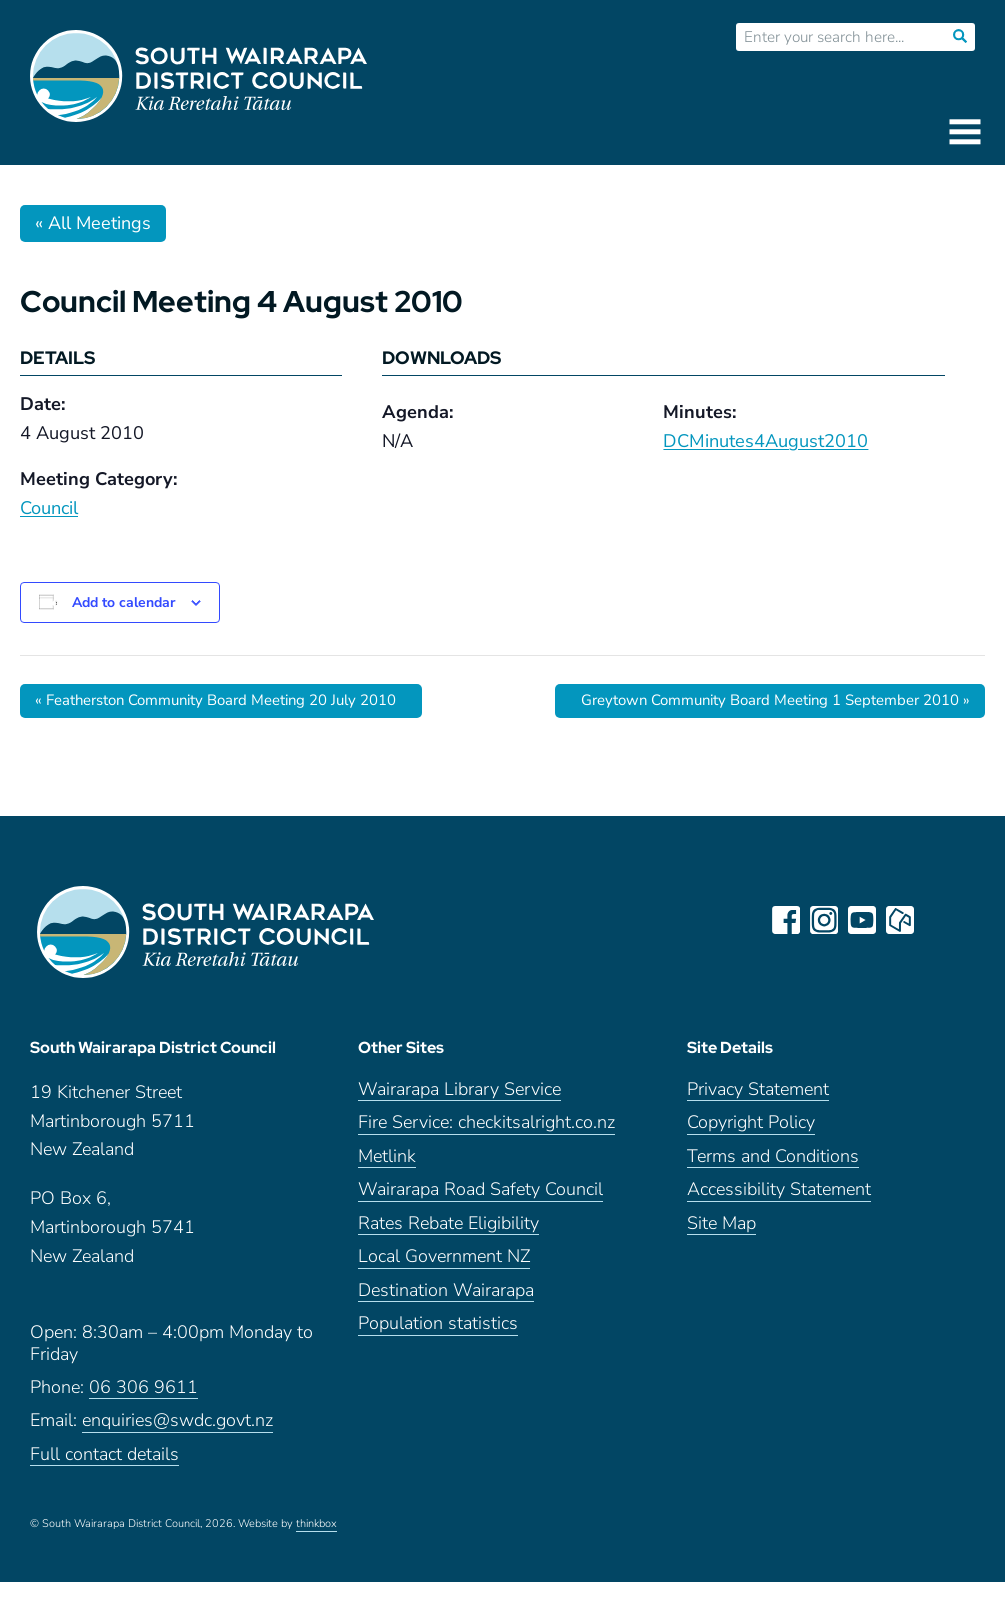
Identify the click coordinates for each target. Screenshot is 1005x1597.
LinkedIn (941, 921)
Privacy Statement (758, 1104)
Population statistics (438, 1338)
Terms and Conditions (773, 1171)
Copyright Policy (751, 1137)
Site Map (721, 1238)
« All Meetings (93, 223)
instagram (827, 921)
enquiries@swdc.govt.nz (177, 1435)
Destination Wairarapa (446, 1305)
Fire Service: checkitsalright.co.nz (486, 1137)
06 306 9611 (143, 1402)
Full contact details (104, 1469)
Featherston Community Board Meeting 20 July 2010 (233, 701)
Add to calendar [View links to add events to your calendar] (123, 602)
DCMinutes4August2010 (765, 441)
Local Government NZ (444, 1271)
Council (49, 508)
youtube (865, 921)
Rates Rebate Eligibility (448, 1238)
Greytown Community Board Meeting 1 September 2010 (758, 701)
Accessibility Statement (779, 1204)
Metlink (387, 1171)
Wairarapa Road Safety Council (480, 1204)
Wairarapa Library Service (459, 1104)
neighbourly (903, 921)
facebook (789, 921)
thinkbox (316, 1539)
